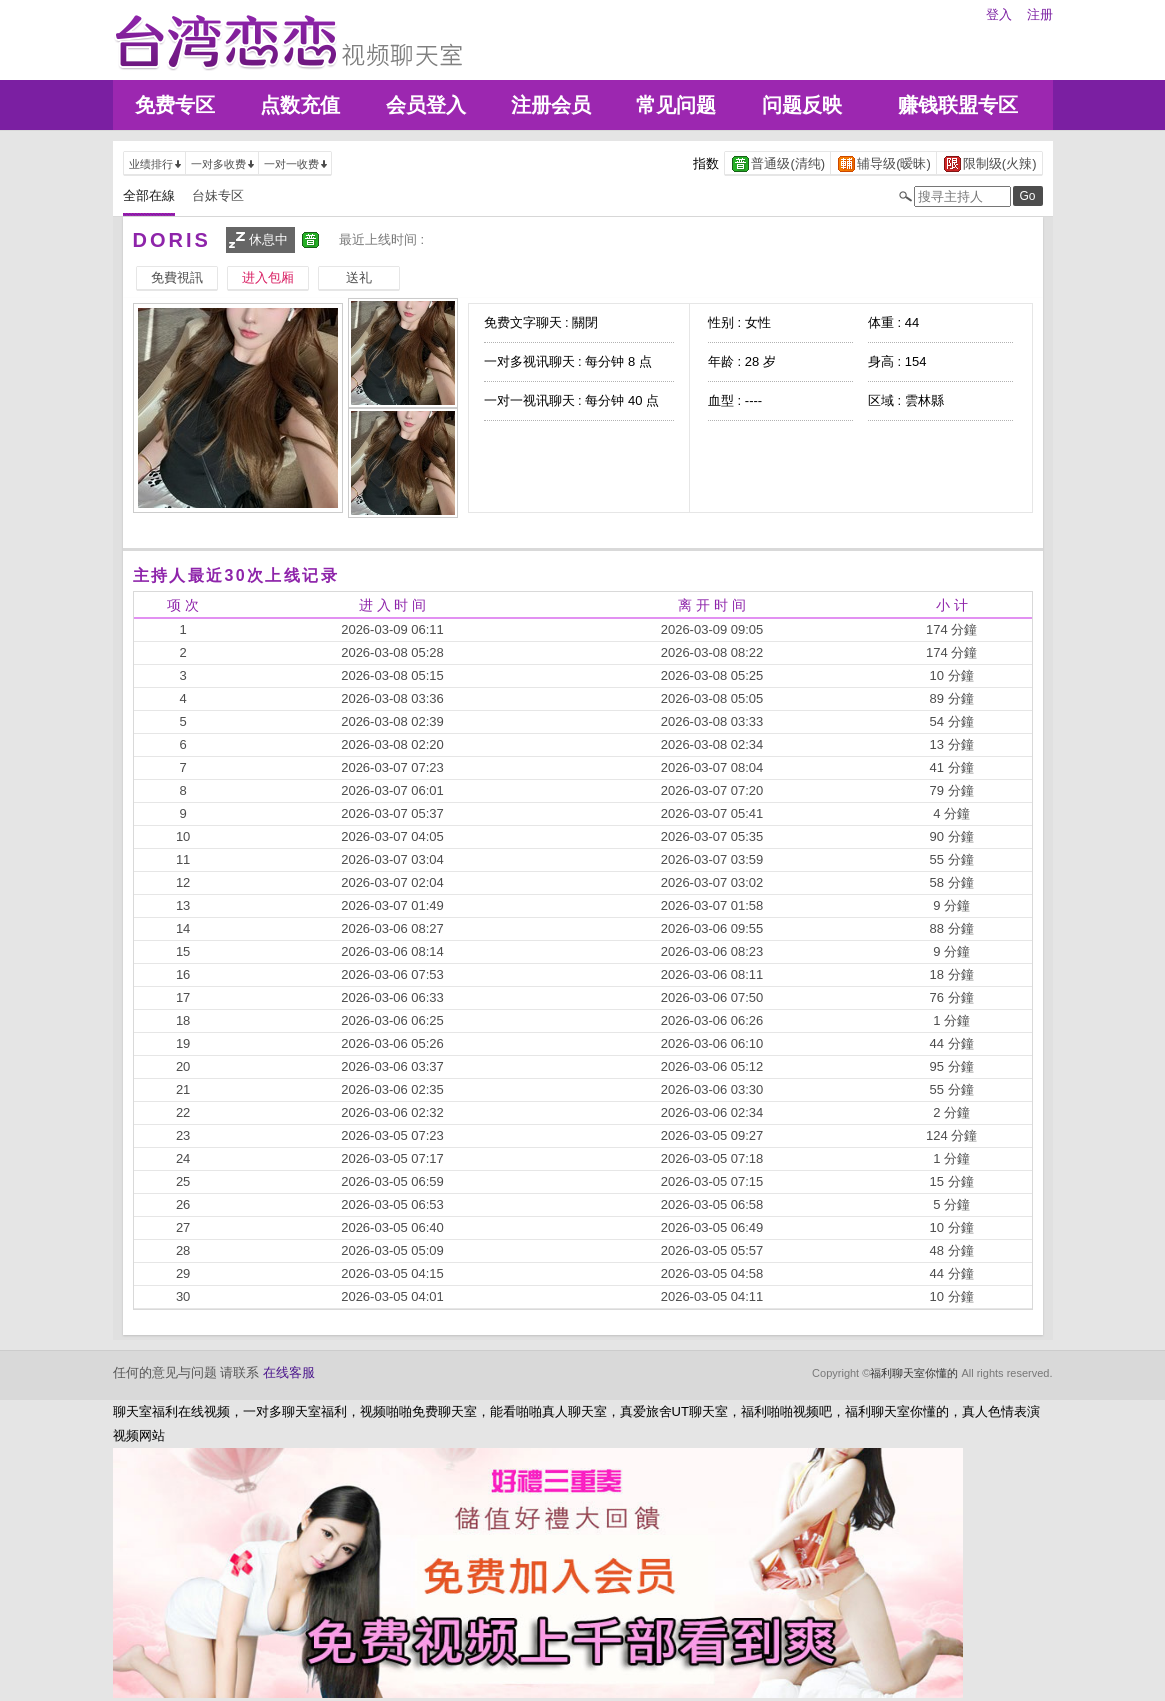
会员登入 (426, 105)
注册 (1040, 14)
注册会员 (551, 105)
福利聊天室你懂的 (914, 1373)
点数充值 (300, 105)
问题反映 (802, 105)
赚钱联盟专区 (958, 105)
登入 (999, 14)
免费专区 (175, 105)
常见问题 (676, 105)
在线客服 (289, 1372)
